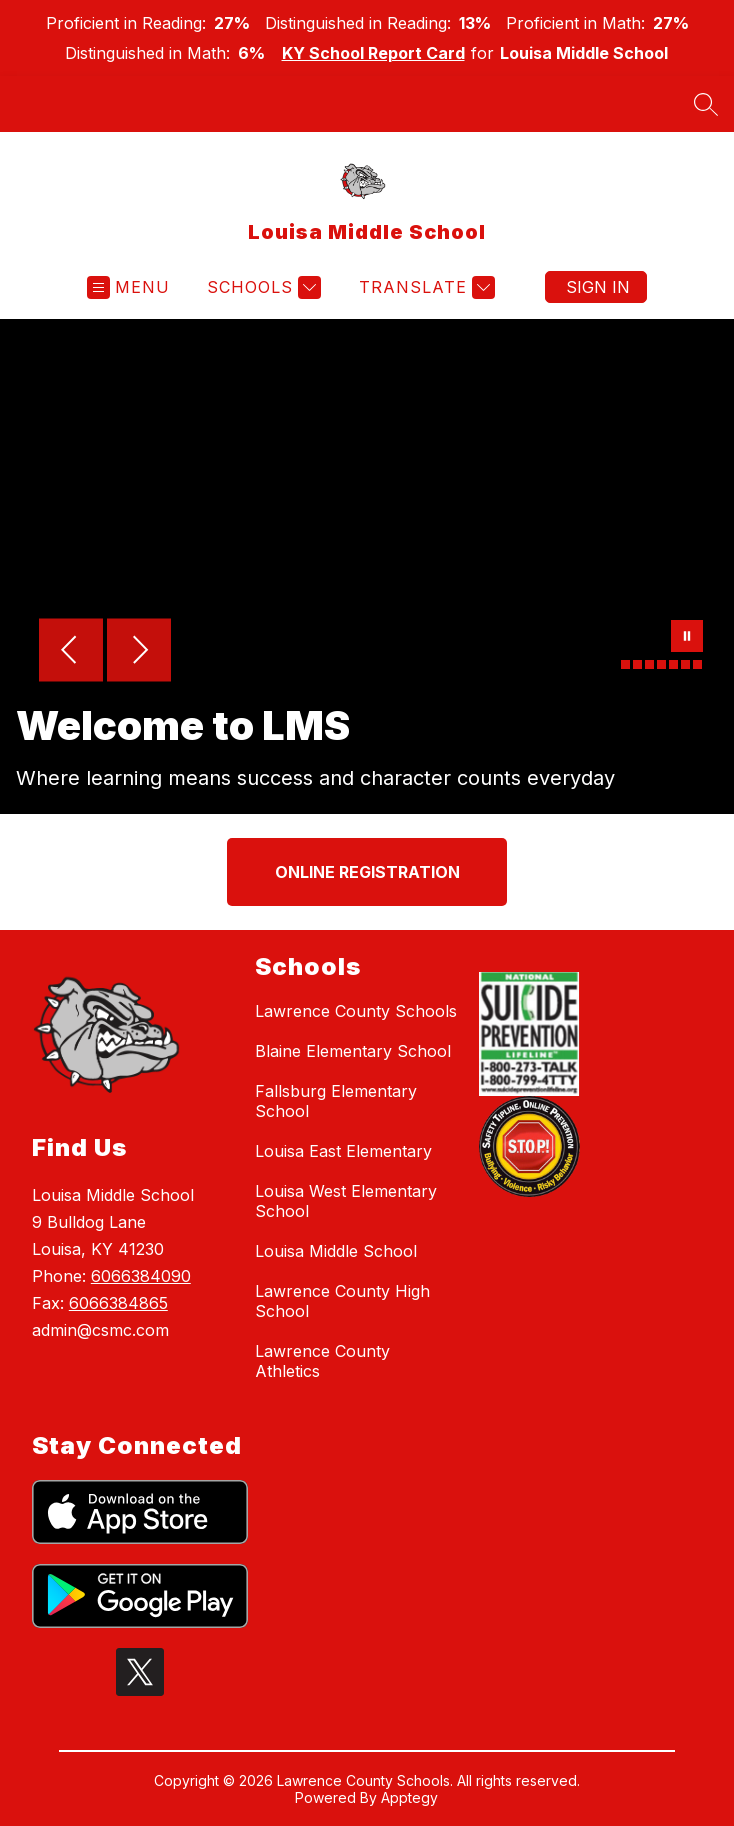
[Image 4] (661, 664)
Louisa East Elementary (343, 1151)
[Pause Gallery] (687, 638)
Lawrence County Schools (356, 1011)
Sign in (598, 287)
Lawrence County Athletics (322, 1361)
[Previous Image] (71, 652)
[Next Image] (139, 652)
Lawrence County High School (342, 1301)
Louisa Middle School (336, 1251)
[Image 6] (685, 664)
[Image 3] (649, 664)
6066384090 (141, 1276)
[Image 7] (697, 664)
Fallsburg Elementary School (336, 1101)
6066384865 (118, 1303)
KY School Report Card (373, 53)
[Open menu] (128, 287)
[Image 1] (625, 664)
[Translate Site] (424, 287)
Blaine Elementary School (353, 1051)
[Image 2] (637, 664)
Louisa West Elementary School (346, 1201)
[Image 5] (673, 664)
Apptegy (409, 1797)
